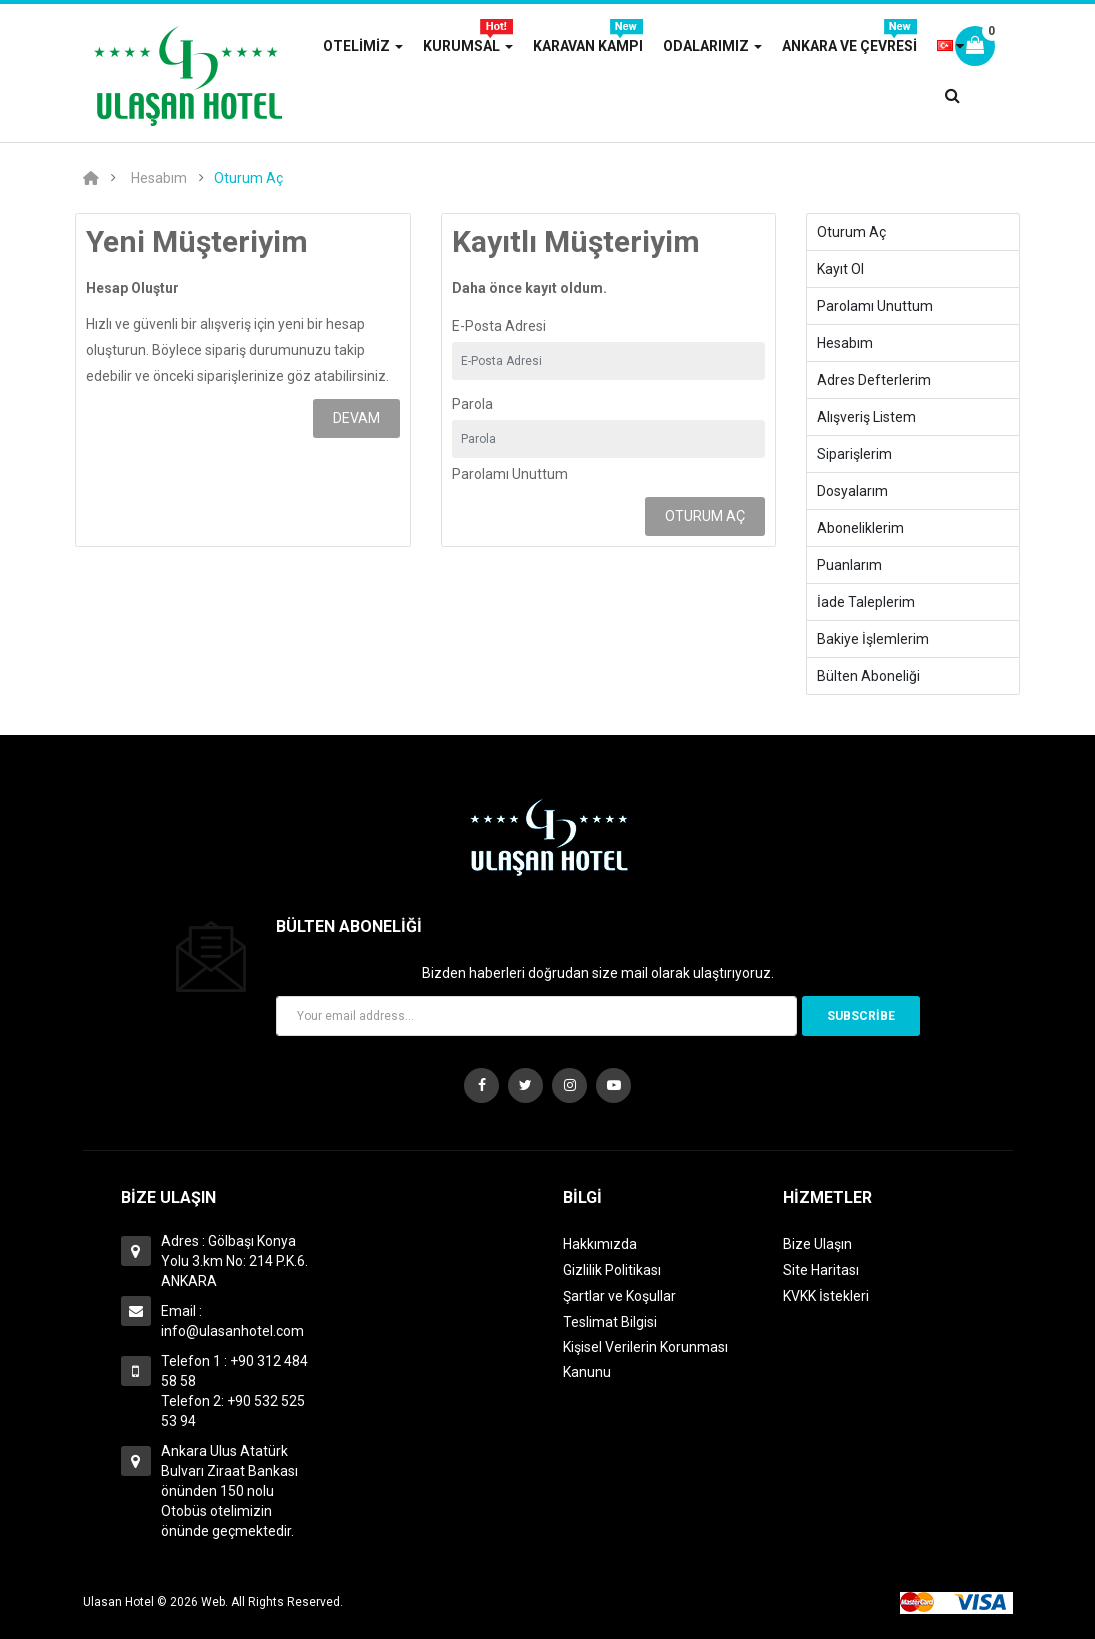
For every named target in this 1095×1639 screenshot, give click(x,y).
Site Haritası (821, 1270)
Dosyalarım (852, 491)
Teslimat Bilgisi (610, 1322)
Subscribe (861, 1016)
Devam (356, 418)
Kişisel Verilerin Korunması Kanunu (645, 1359)
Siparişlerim (854, 454)
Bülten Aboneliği (868, 676)
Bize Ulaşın (817, 1244)
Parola (472, 404)
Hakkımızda (600, 1244)
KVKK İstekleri (826, 1296)
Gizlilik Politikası (612, 1270)
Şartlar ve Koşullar (619, 1296)
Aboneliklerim (860, 528)
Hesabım (159, 178)
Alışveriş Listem (866, 417)
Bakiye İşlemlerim (873, 639)
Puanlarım (849, 565)
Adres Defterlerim (874, 380)
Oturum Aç (248, 178)
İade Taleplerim (866, 602)
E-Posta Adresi (499, 326)
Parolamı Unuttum (510, 474)
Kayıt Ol (840, 269)
